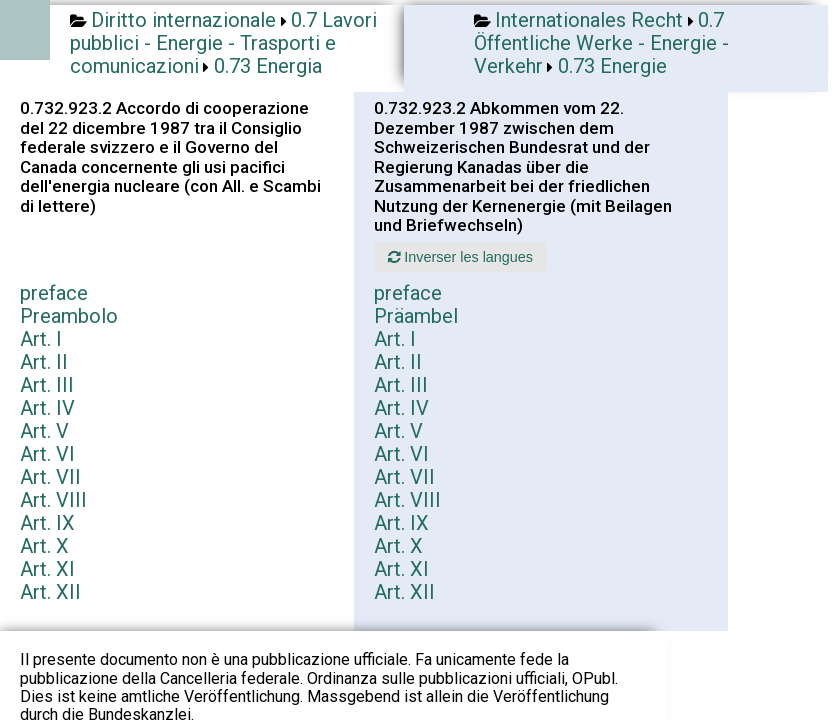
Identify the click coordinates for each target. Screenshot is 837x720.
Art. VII (50, 477)
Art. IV (47, 408)
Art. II (44, 362)
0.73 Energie (612, 66)
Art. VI (47, 454)
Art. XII (50, 592)
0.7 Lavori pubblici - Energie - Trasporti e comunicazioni (223, 43)
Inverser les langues (460, 257)
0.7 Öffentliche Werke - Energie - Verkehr (601, 43)
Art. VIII (53, 500)
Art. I (41, 339)
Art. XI (47, 569)
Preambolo (69, 316)
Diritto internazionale (183, 20)
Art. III (47, 385)
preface (54, 293)
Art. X (44, 546)
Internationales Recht (589, 20)
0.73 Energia (268, 66)
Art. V (44, 431)
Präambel (416, 316)
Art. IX (47, 523)
